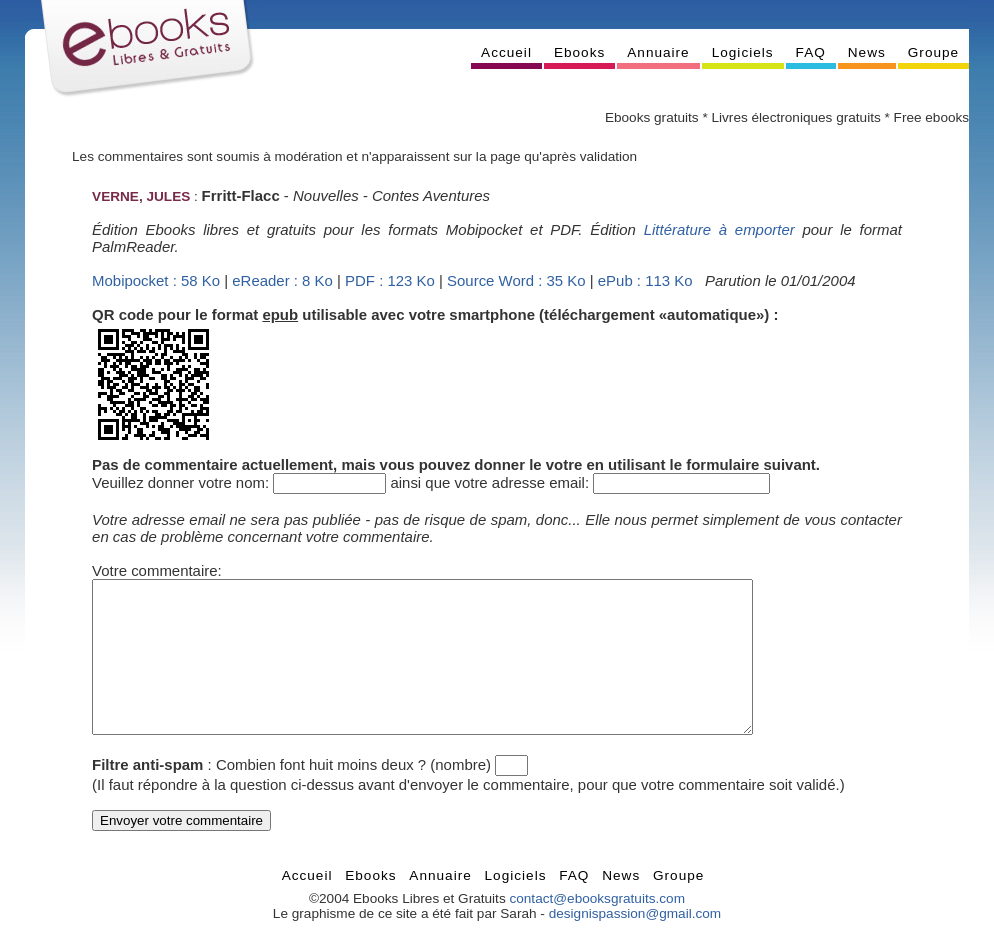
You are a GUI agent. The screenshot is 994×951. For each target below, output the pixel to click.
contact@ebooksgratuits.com (597, 928)
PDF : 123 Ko (390, 280)
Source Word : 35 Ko (516, 280)
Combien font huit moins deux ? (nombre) (353, 794)
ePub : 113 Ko (645, 280)
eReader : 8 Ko (282, 280)
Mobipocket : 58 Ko (156, 280)
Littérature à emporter (719, 229)
